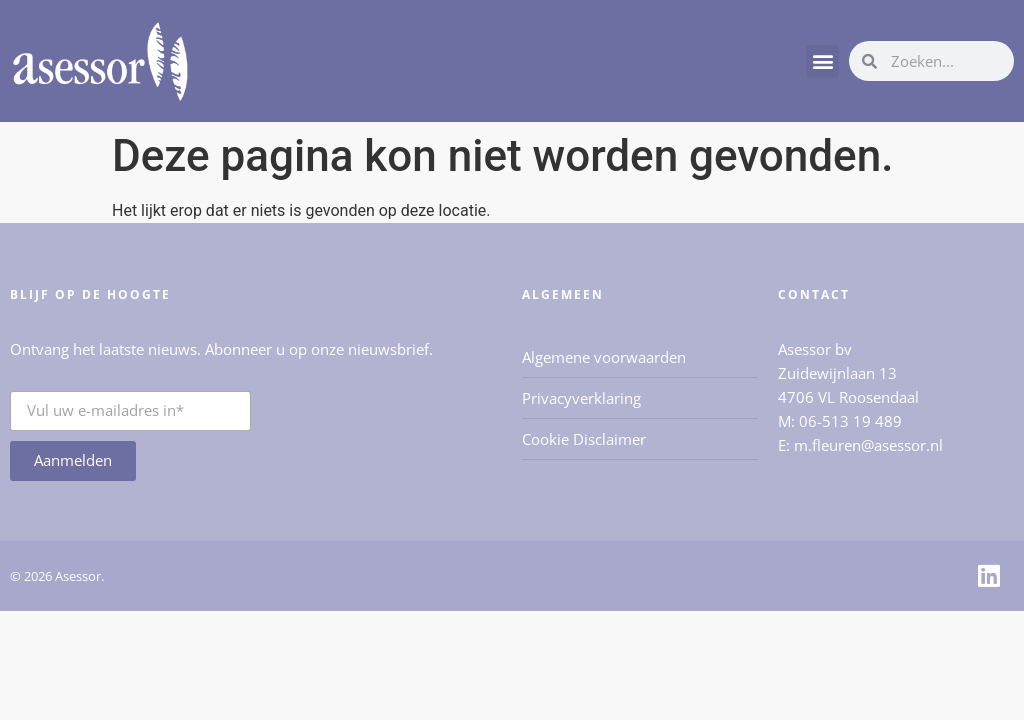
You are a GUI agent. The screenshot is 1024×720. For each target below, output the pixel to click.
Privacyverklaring (581, 398)
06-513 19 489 (850, 421)
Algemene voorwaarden (604, 357)
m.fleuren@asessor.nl (868, 445)
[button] (822, 61)
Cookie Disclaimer (584, 439)
